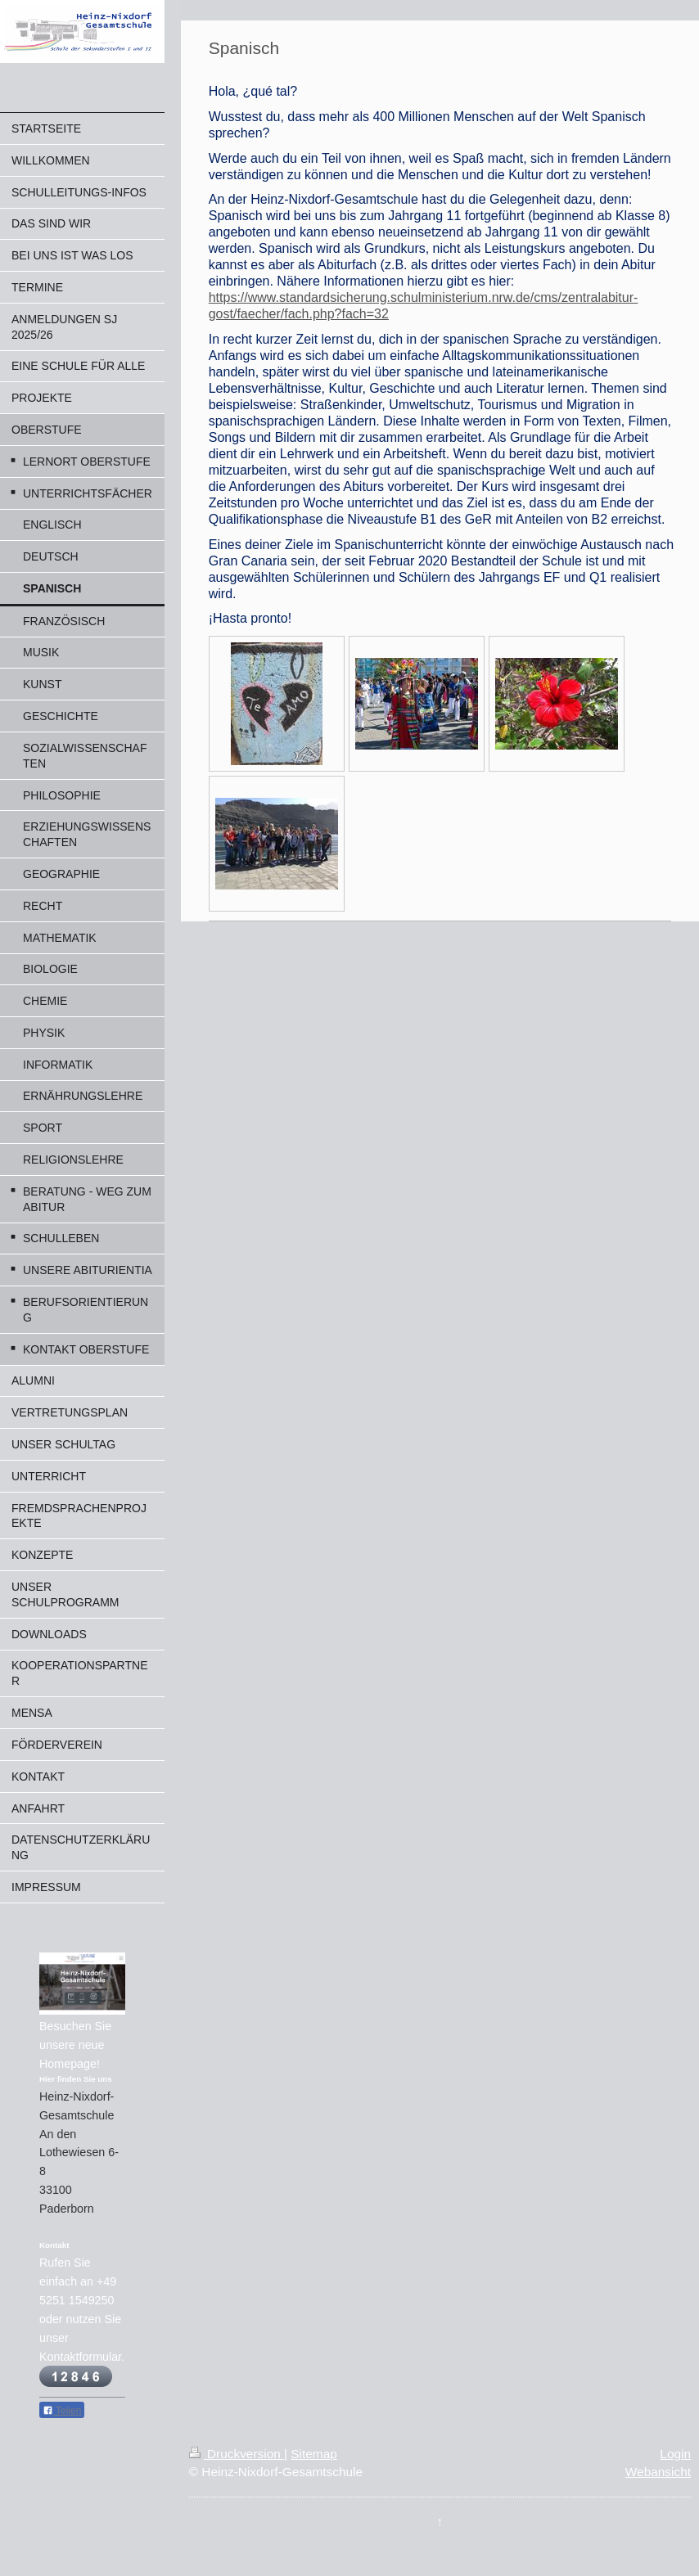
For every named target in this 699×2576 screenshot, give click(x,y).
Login (675, 2454)
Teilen (62, 2410)
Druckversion (236, 2454)
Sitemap (313, 2454)
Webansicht (658, 2472)
